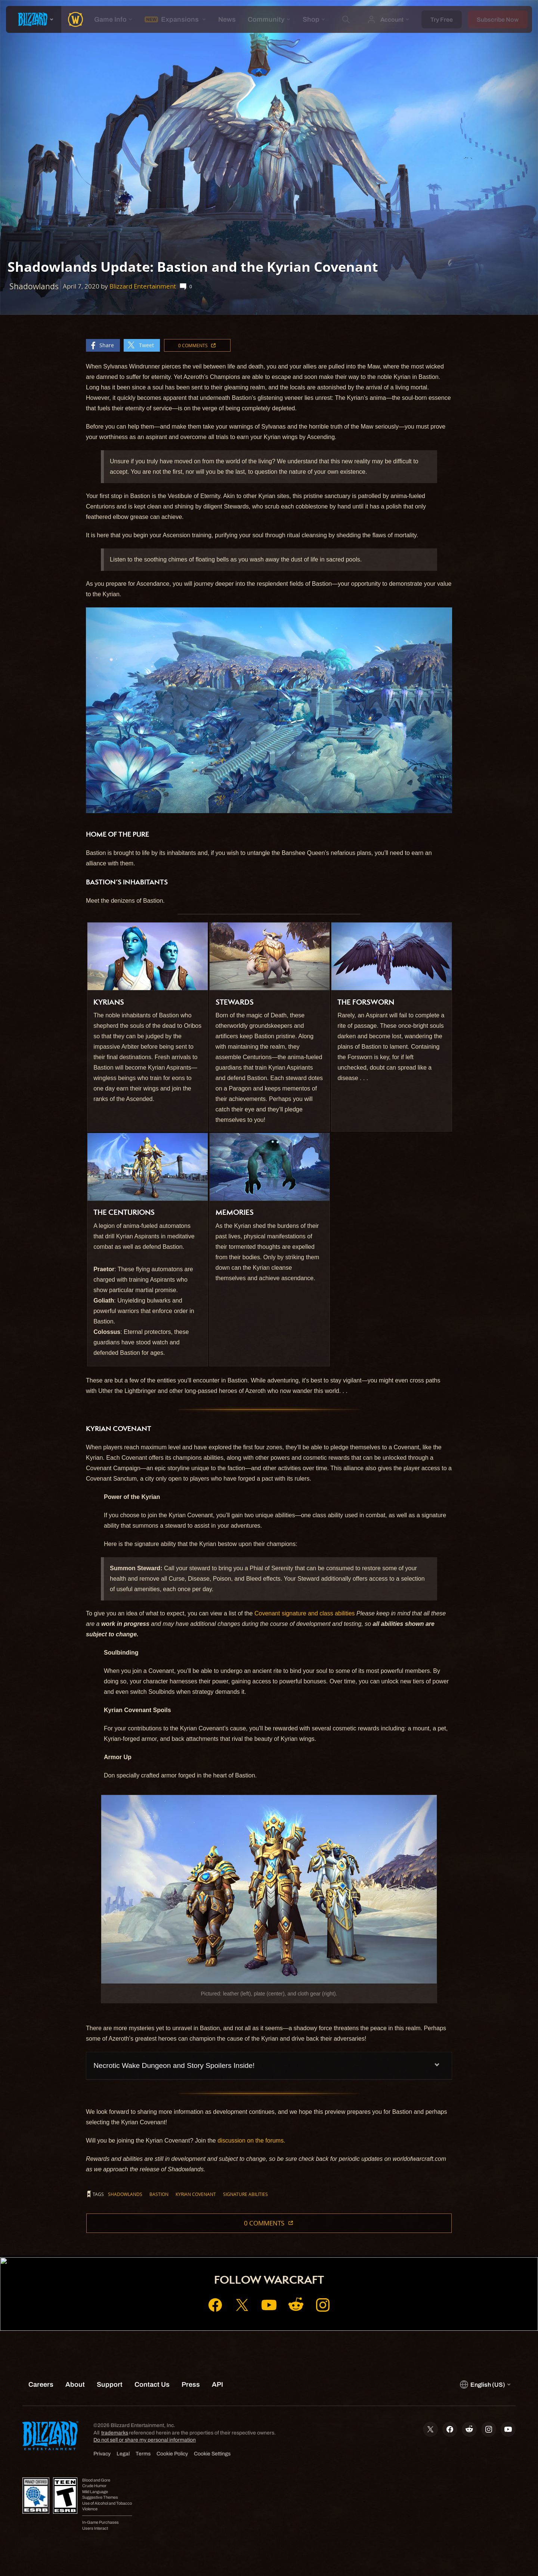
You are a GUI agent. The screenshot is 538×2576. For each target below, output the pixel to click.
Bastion (158, 2194)
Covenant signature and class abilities (304, 1613)
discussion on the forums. (251, 2140)
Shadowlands (125, 2194)
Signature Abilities (245, 2194)
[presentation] (33, 19)
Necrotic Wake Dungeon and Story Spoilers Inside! (173, 2065)
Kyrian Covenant (196, 2194)
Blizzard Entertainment (142, 286)
